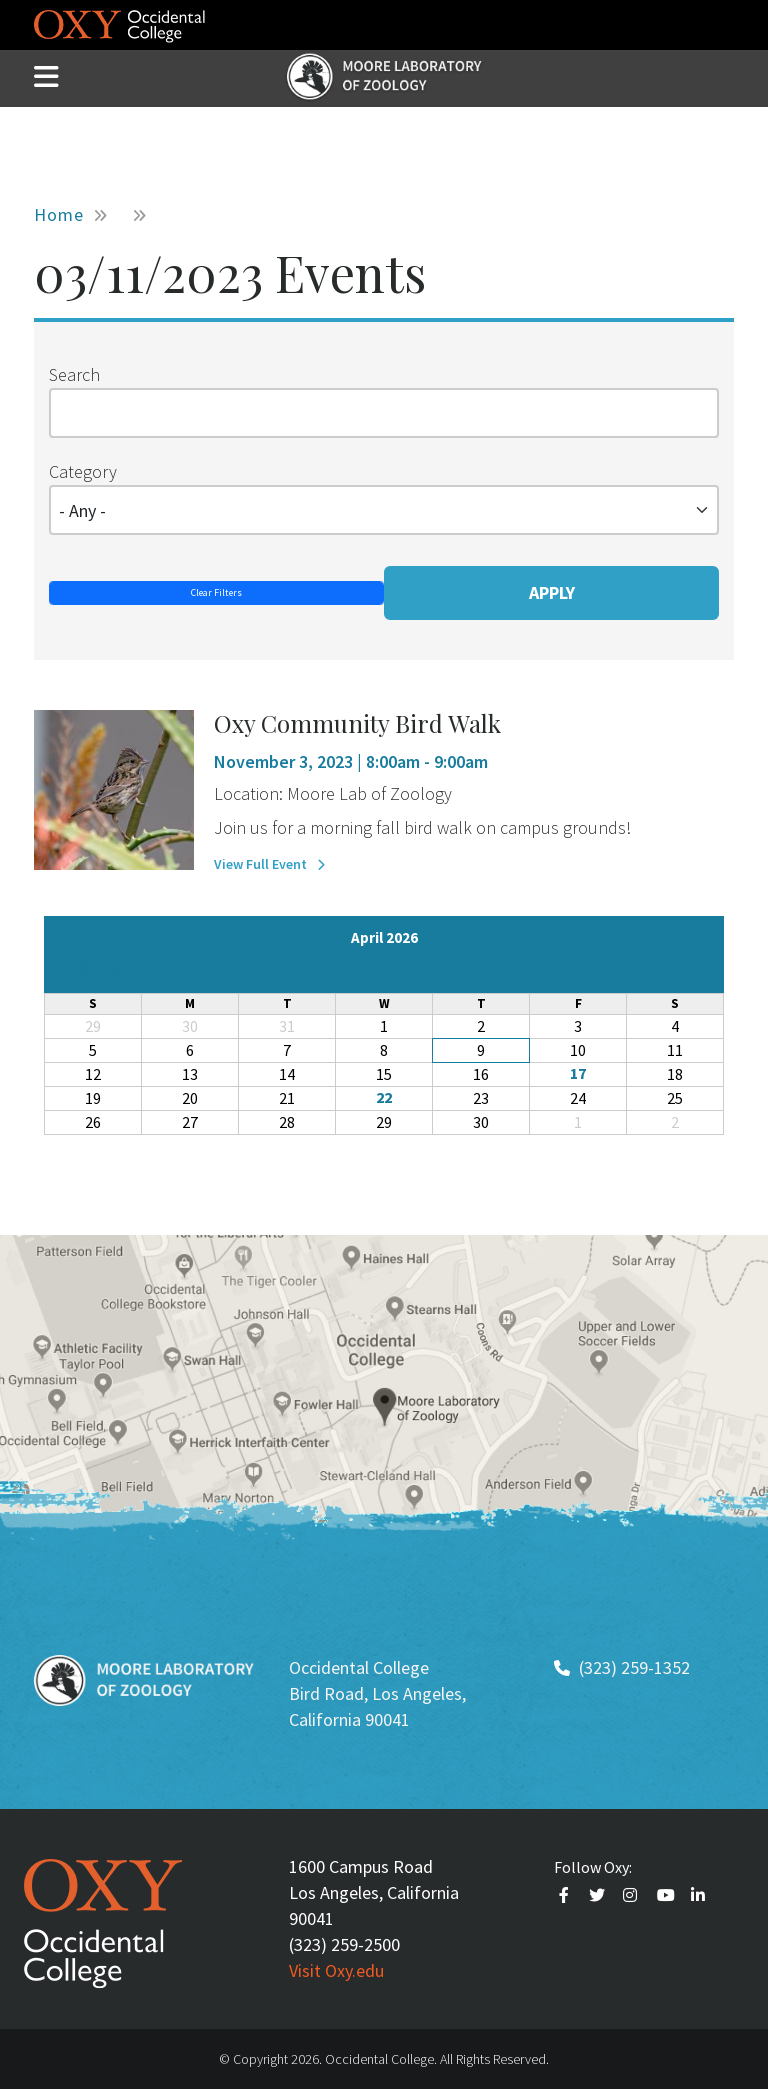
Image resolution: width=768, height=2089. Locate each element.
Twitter (599, 1895)
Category (83, 471)
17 (578, 1073)
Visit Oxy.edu (336, 1970)
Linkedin (701, 1895)
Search (74, 374)
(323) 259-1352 (634, 1667)
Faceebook (567, 1895)
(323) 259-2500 (344, 1944)
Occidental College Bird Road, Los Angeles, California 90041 (377, 1693)
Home (59, 214)
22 (384, 1097)
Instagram (633, 1895)
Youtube (667, 1895)
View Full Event (260, 864)
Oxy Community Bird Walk (357, 723)
